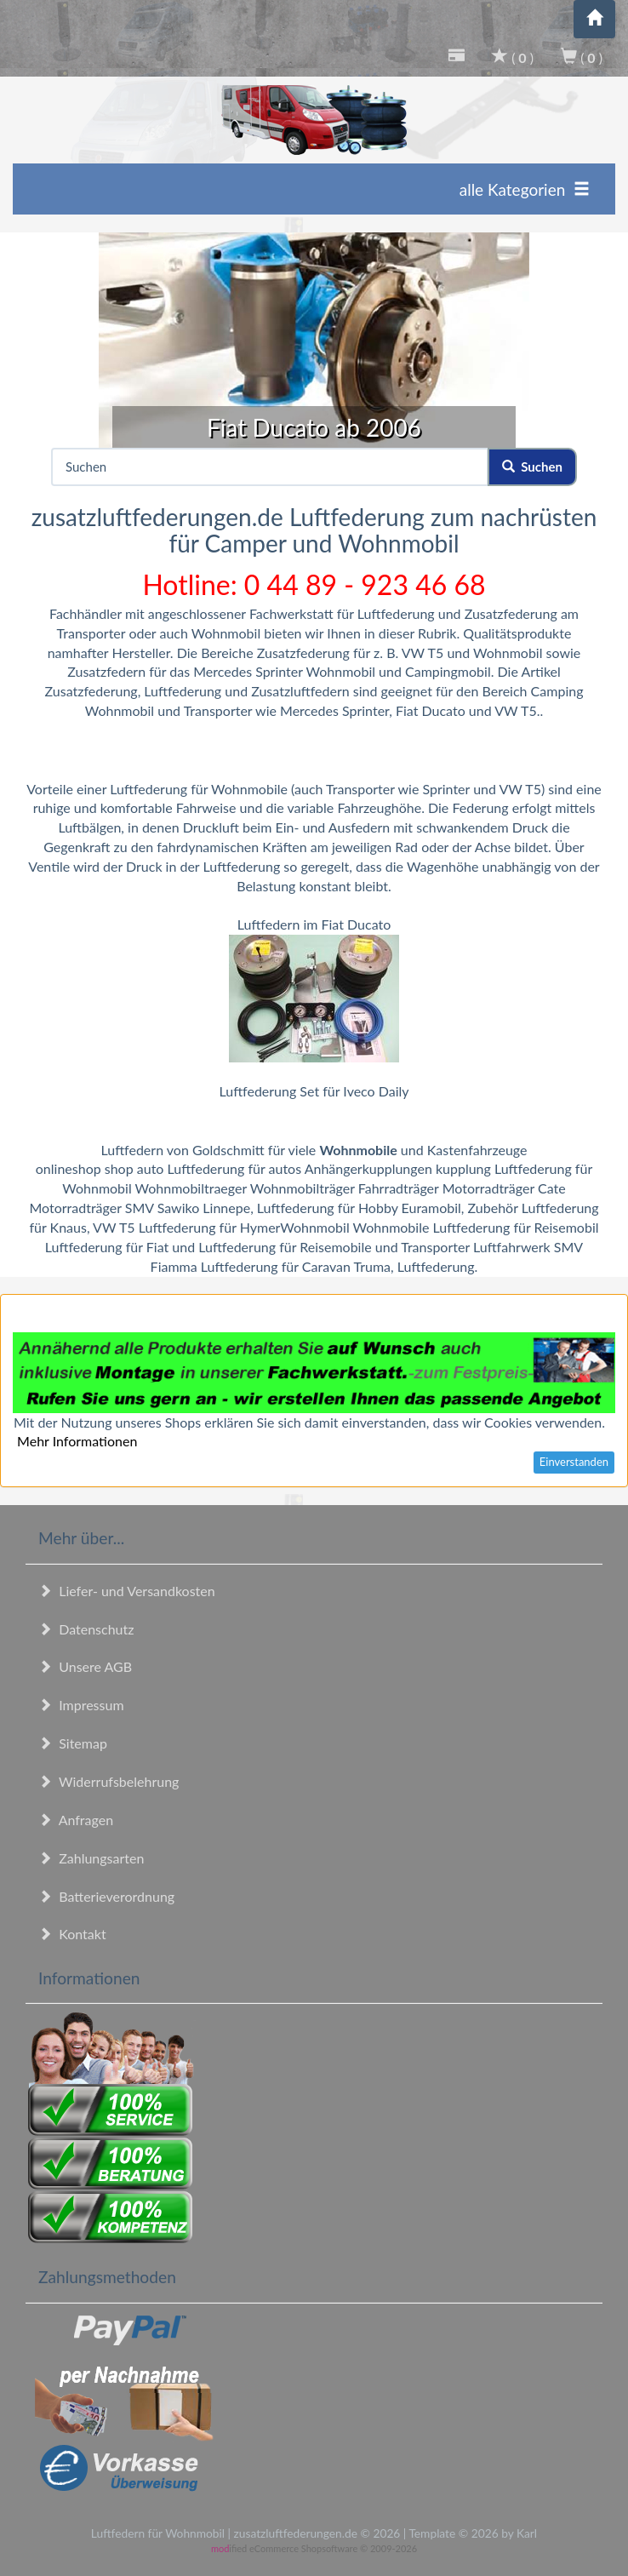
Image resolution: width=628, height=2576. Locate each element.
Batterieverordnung (106, 1896)
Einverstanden (574, 1461)
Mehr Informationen (77, 1441)
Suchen (532, 466)
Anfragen (75, 1820)
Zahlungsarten (91, 1858)
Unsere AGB (85, 1666)
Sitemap (72, 1743)
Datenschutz (86, 1629)
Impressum (81, 1705)
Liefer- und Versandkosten (126, 1591)
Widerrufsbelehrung (108, 1781)
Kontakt (72, 1934)
